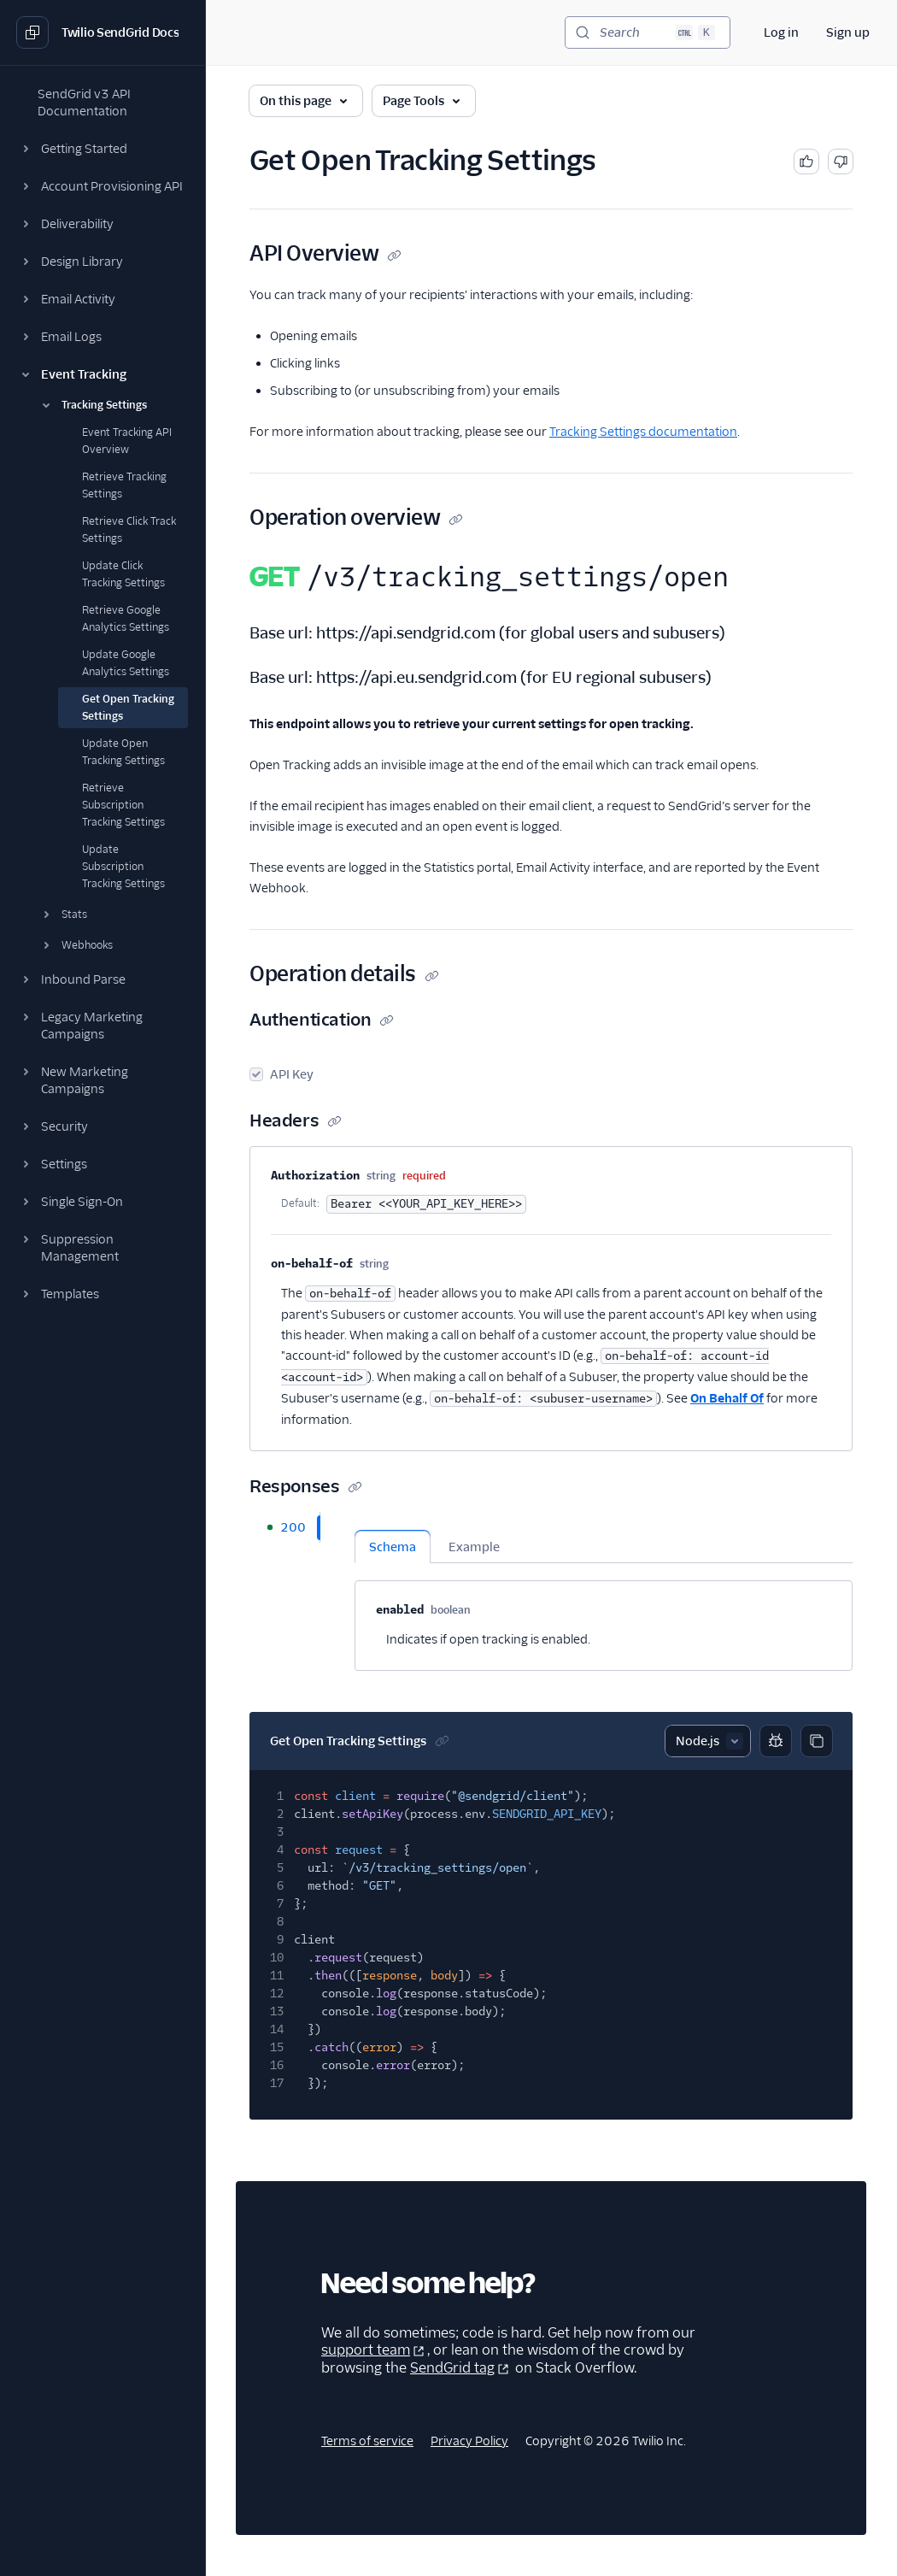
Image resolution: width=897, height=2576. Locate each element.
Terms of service (367, 2441)
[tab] (284, 1527)
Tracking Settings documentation (643, 431)
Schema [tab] (392, 1547)
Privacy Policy (469, 2441)
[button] (102, 148)
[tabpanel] (604, 1591)
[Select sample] (707, 1741)
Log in (781, 32)
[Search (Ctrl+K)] (648, 32)
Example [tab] (474, 1547)
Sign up (848, 32)
